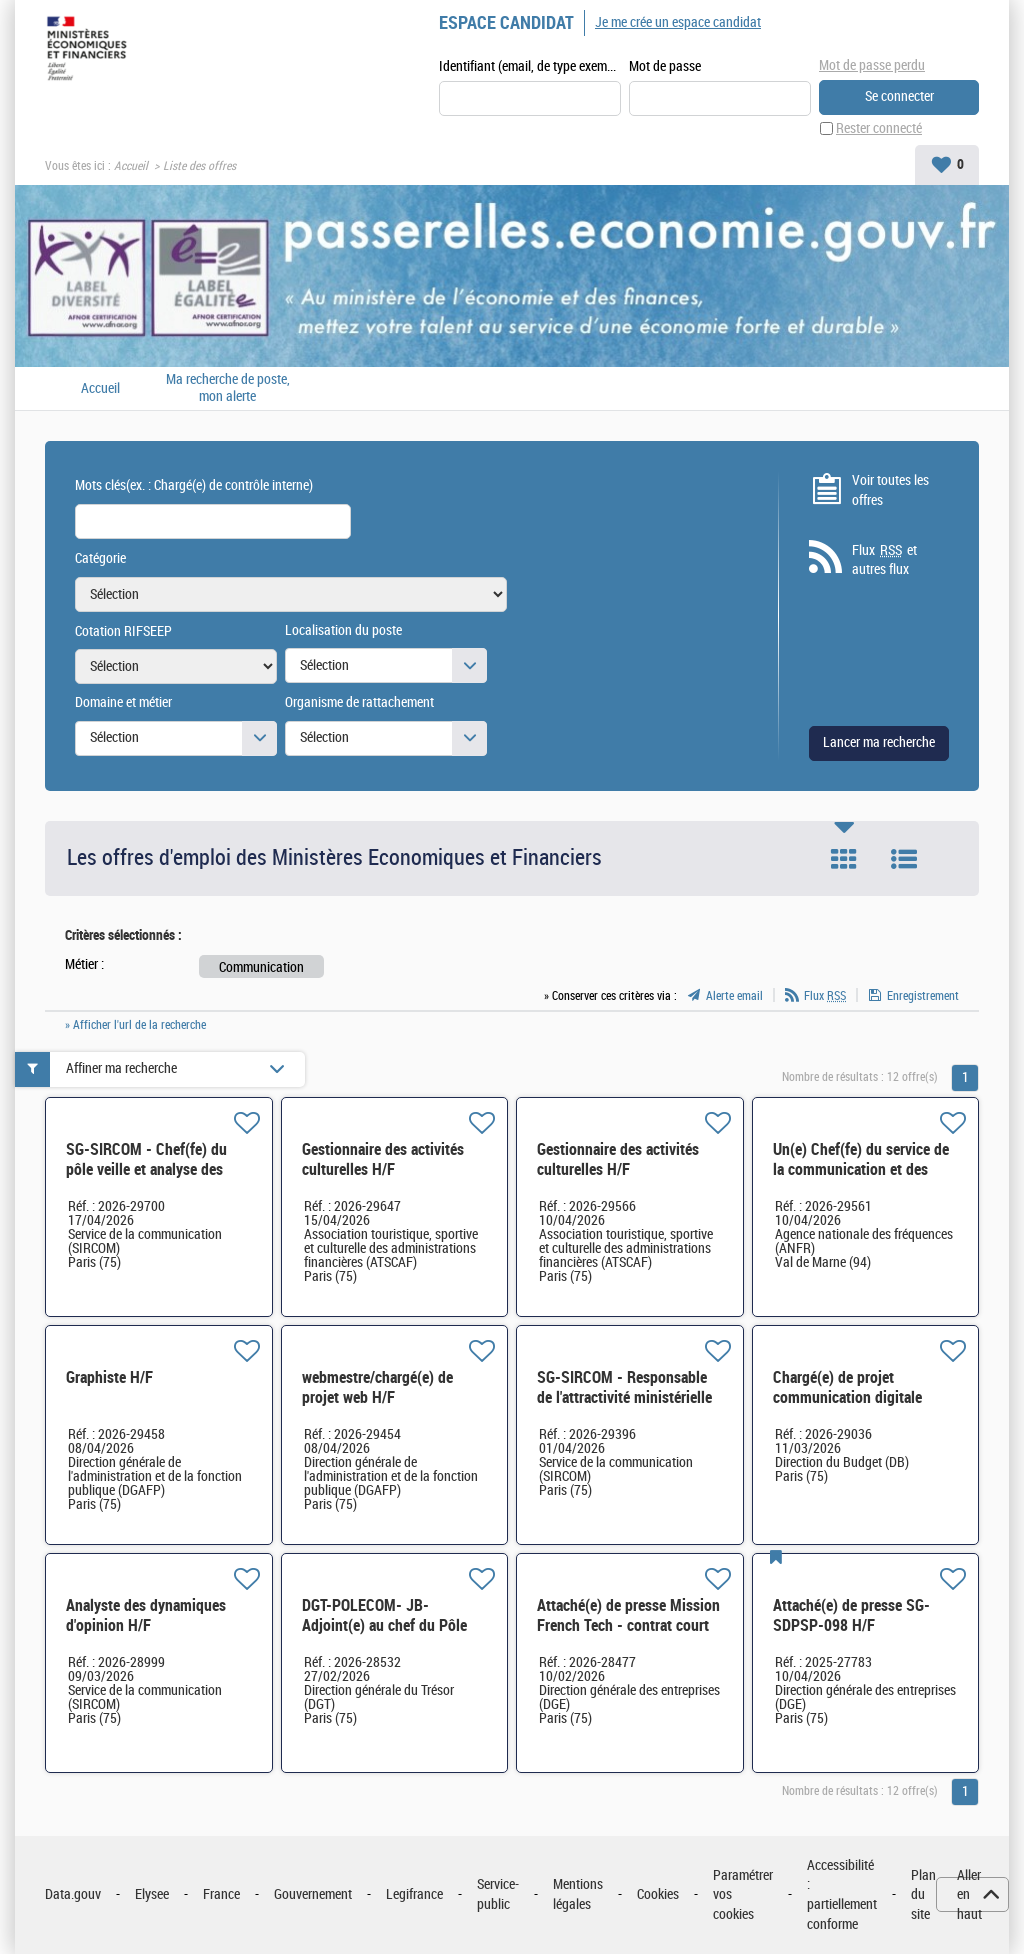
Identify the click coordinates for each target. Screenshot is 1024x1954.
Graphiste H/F (109, 1377)
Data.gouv (73, 1894)
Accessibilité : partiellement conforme (842, 1895)
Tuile (844, 859)
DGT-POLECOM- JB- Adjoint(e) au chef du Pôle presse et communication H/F (395, 1625)
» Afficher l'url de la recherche (135, 1025)
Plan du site (923, 1895)
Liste (904, 859)
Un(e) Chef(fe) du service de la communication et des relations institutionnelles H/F (861, 1179)
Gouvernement (313, 1894)
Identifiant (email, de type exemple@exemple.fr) (530, 66)
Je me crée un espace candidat (678, 22)
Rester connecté (879, 128)
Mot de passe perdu (872, 65)
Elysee (152, 1894)
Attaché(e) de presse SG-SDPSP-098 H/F (851, 1615)
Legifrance (414, 1894)
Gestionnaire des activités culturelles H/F (383, 1159)
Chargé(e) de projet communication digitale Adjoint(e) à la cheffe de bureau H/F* (848, 1407)
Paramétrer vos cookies (743, 1895)
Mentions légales (578, 1894)
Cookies (658, 1894)
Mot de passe (665, 66)
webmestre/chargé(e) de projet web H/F (377, 1387)
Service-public (498, 1894)
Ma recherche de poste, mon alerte (228, 388)
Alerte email (734, 996)
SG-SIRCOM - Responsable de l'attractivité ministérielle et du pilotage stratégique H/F (624, 1407)
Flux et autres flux (884, 560)
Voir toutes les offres (890, 490)
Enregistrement (923, 996)
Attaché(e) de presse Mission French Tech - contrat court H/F (628, 1625)
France (221, 1894)
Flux (825, 996)
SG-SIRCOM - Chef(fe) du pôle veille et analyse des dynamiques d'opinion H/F (148, 1169)
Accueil (131, 166)
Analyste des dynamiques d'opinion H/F (146, 1615)
